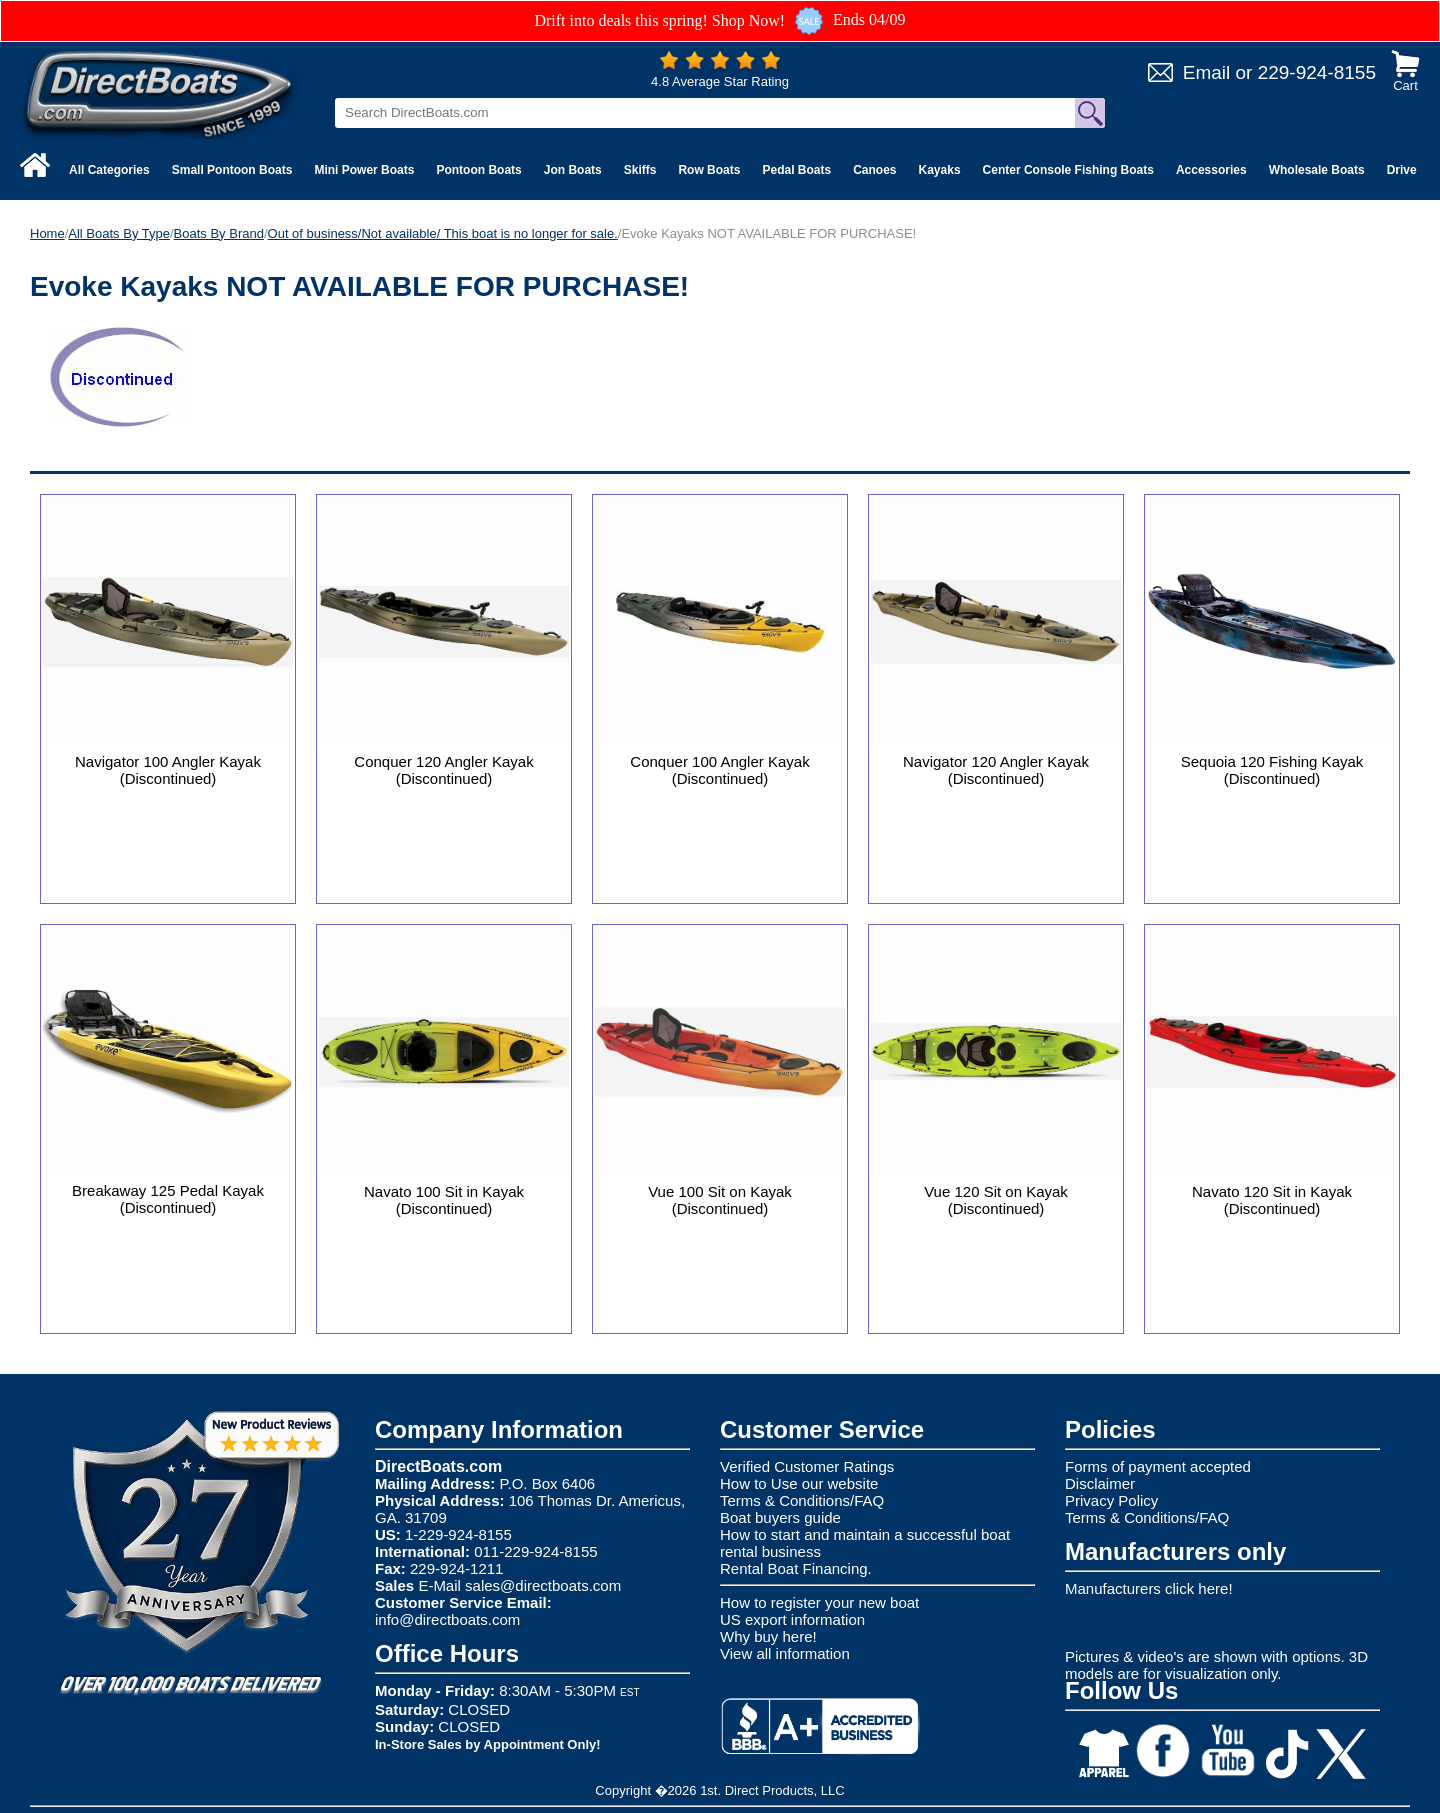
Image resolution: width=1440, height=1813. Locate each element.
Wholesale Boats (1317, 170)
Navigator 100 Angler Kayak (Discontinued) (168, 770)
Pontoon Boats (478, 170)
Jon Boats (573, 170)
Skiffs (640, 170)
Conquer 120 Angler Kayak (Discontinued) (443, 770)
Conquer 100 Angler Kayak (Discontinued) (719, 770)
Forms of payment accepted (1158, 1466)
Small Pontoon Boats (232, 170)
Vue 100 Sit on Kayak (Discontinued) (720, 1200)
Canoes (874, 170)
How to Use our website (799, 1483)
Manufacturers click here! (1149, 1588)
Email (1207, 72)
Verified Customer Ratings (807, 1466)
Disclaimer (1100, 1483)
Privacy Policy (1111, 1500)
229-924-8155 (1317, 72)
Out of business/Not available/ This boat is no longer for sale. (443, 233)
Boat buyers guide (780, 1517)
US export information (792, 1619)
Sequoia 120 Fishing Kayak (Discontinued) (1272, 770)
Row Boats (709, 170)
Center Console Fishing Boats (1068, 170)
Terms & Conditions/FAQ (802, 1500)
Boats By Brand (219, 233)
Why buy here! (768, 1636)
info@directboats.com (447, 1619)
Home (47, 233)
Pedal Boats (796, 170)
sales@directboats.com (543, 1585)
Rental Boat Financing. (796, 1568)
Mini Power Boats (364, 170)
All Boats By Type (119, 233)
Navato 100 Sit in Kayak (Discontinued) (444, 1200)
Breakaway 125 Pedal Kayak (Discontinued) (168, 1199)
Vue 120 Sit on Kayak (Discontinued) (996, 1200)
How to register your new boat (819, 1602)
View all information (785, 1653)
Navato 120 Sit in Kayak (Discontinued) (1272, 1200)
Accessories (1211, 170)
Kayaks (940, 170)
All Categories (109, 170)
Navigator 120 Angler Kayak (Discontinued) (996, 770)
